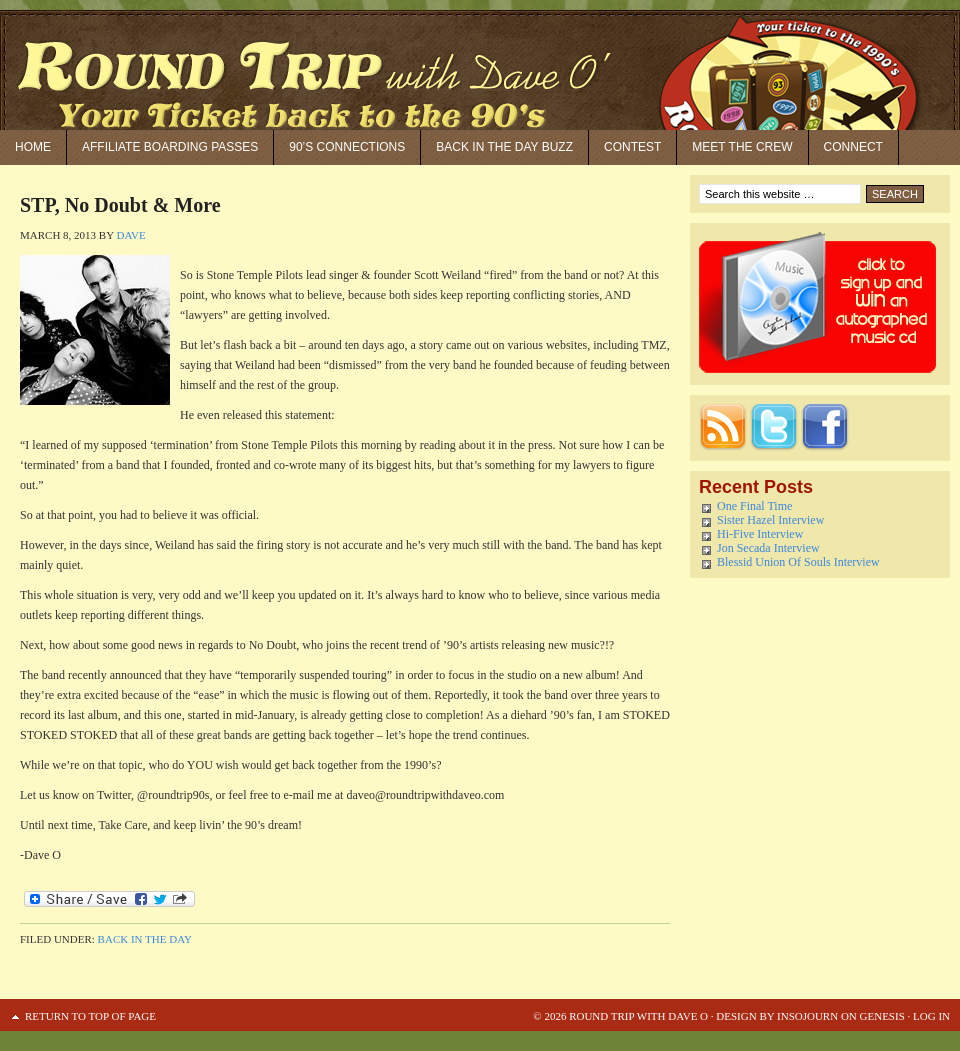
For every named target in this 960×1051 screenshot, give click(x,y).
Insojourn (807, 1016)
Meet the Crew (742, 147)
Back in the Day (145, 939)
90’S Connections (347, 147)
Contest (632, 147)
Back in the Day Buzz (504, 147)
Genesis (881, 1016)
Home (33, 147)
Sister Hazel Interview (770, 520)
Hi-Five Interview (760, 534)
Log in (931, 1016)
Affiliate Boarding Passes (170, 147)
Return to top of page (90, 1016)
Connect (853, 147)
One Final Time (754, 506)
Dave (130, 235)
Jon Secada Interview (768, 548)
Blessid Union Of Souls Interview (798, 562)
